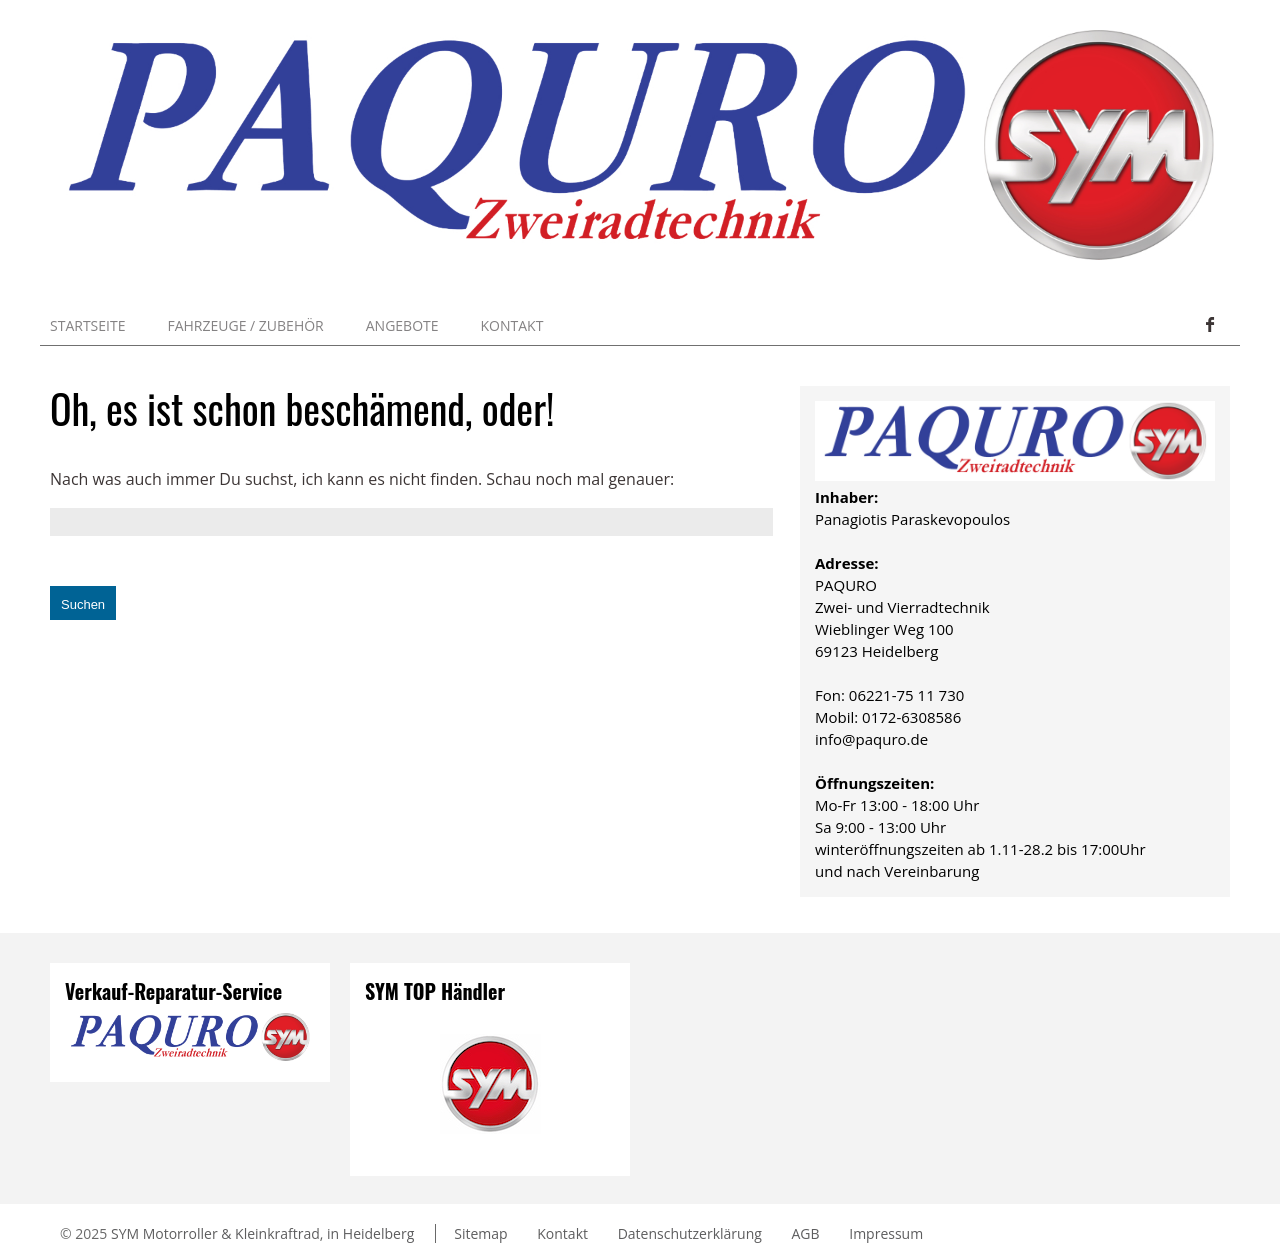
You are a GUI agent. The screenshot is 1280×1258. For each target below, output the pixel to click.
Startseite (87, 325)
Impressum (886, 1233)
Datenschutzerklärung (690, 1233)
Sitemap (480, 1233)
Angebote (402, 325)
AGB (806, 1233)
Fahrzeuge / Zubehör (245, 325)
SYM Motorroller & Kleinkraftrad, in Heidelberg (262, 1233)
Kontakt (512, 325)
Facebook (1209, 325)
